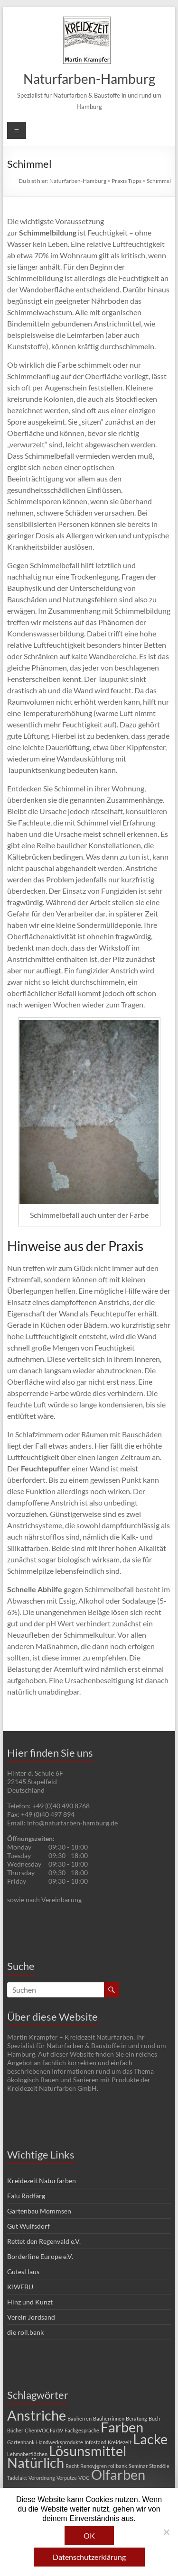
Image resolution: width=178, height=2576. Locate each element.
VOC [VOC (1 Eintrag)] (84, 2478)
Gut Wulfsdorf (28, 2226)
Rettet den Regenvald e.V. (44, 2241)
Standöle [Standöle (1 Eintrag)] (159, 2466)
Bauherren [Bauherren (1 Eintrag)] (79, 2418)
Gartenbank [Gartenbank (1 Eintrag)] (21, 2442)
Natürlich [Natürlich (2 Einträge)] (35, 2462)
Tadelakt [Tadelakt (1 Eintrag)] (17, 2478)
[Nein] (166, 2532)
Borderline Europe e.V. (40, 2256)
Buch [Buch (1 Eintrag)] (154, 2418)
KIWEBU (20, 2287)
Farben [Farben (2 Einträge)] (122, 2427)
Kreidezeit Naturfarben (41, 2181)
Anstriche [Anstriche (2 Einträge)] (36, 2415)
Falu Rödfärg (26, 2196)
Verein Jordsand (31, 2317)
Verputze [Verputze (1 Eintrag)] (66, 2478)
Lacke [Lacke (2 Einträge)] (150, 2439)
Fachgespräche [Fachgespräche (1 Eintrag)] (82, 2430)
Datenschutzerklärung (89, 2556)
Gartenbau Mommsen (39, 2211)
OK (89, 2535)
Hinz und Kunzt (30, 2302)
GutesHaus (23, 2272)
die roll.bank (25, 2332)
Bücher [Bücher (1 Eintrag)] (15, 2430)
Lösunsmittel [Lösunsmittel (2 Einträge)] (87, 2450)
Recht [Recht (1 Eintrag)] (72, 2466)
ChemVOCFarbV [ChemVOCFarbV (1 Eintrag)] (44, 2430)
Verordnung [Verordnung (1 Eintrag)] (41, 2478)
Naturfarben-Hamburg (89, 79)
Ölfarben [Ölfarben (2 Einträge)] (118, 2474)
